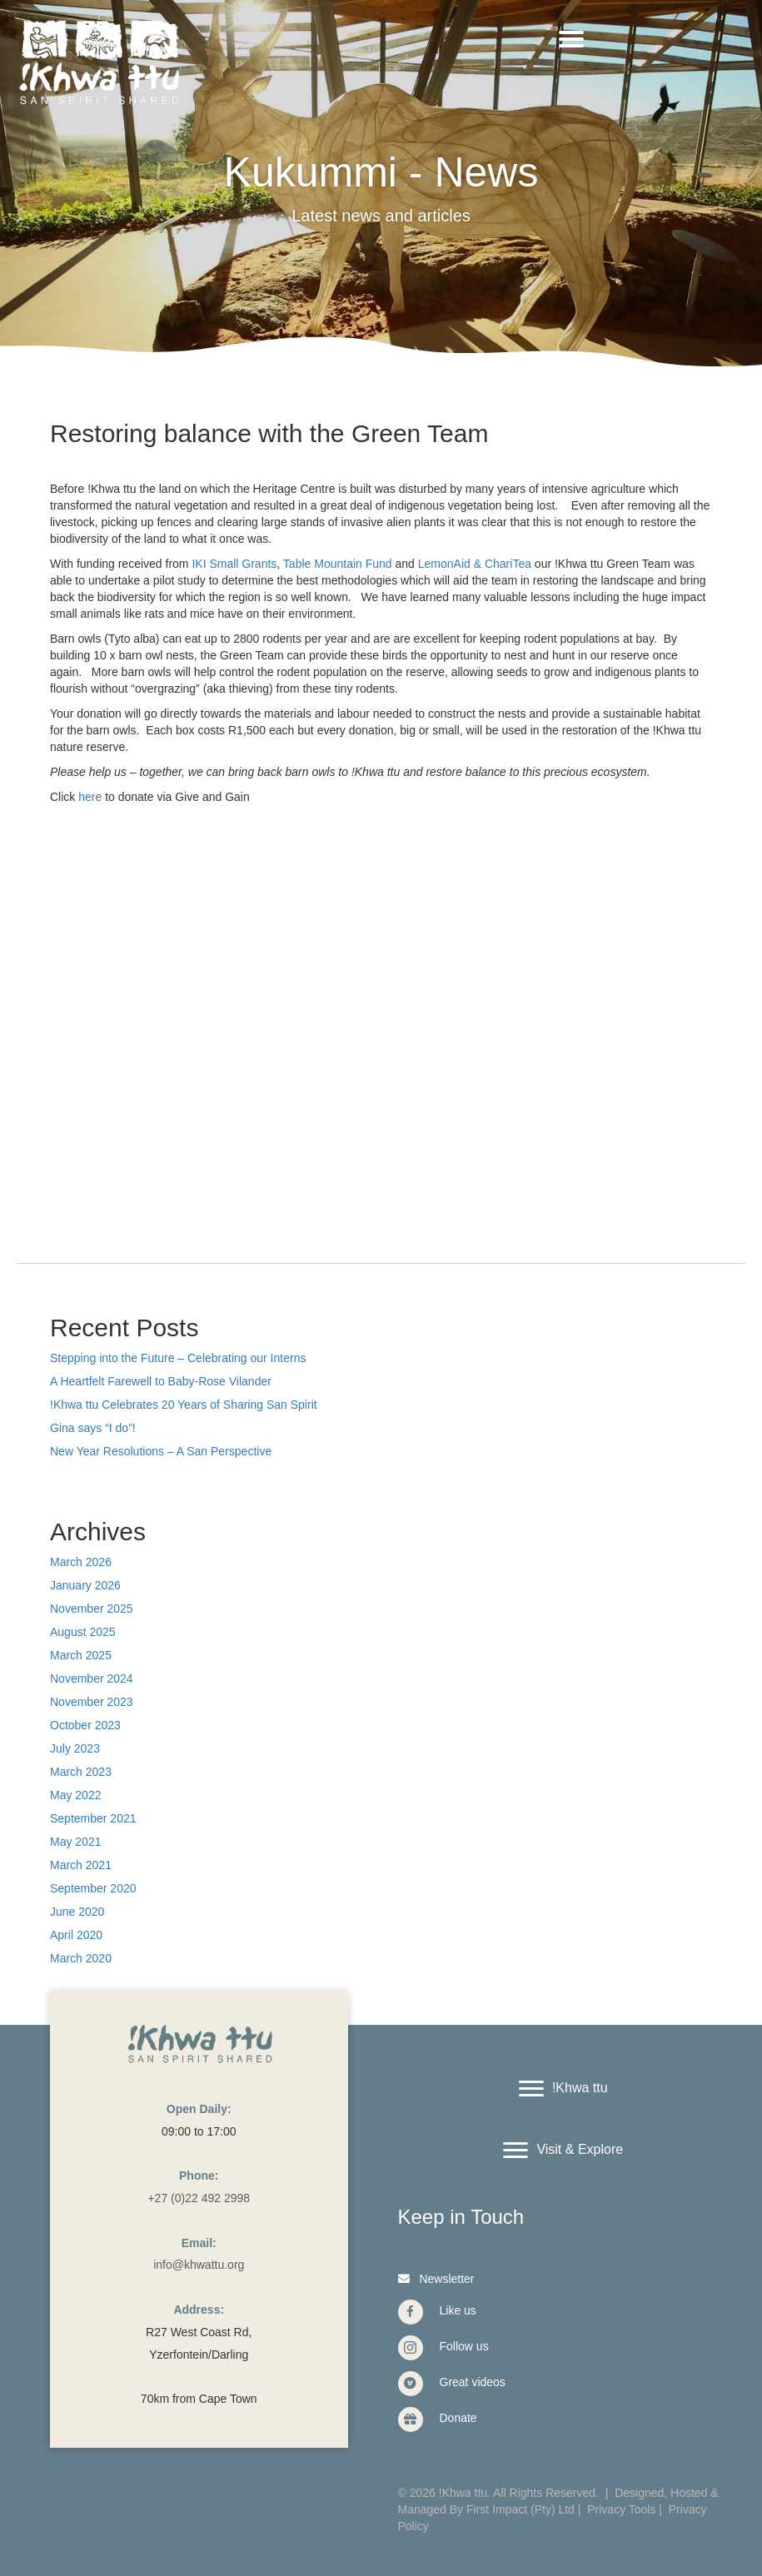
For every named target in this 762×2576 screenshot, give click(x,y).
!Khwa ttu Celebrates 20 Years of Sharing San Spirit (183, 1404)
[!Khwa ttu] (563, 2089)
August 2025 (83, 1632)
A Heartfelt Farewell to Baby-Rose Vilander (160, 1381)
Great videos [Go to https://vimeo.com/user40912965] (473, 2382)
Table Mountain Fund (337, 563)
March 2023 (81, 1771)
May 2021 (75, 1841)
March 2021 (81, 1865)
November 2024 (91, 1678)
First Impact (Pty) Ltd (520, 2509)
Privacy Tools (621, 2509)
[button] (434, 2278)
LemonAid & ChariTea (474, 563)
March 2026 (81, 1562)
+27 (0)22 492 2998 (198, 2198)
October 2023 (85, 1725)
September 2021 (93, 1818)
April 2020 (76, 1935)
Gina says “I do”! (93, 1428)
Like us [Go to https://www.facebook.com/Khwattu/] (458, 2310)
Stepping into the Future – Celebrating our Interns (178, 1358)
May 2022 (75, 1795)
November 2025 (91, 1608)
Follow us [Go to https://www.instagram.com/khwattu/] (464, 2346)
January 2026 (85, 1585)
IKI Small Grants (234, 563)
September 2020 (93, 1888)
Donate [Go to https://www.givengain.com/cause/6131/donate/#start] (458, 2417)
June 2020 (77, 1911)
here (90, 796)
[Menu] (571, 39)
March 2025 (81, 1655)
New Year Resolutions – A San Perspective (160, 1451)
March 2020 (81, 1958)
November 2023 (91, 1701)
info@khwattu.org (198, 2264)
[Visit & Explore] (563, 2150)
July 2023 (75, 1748)
